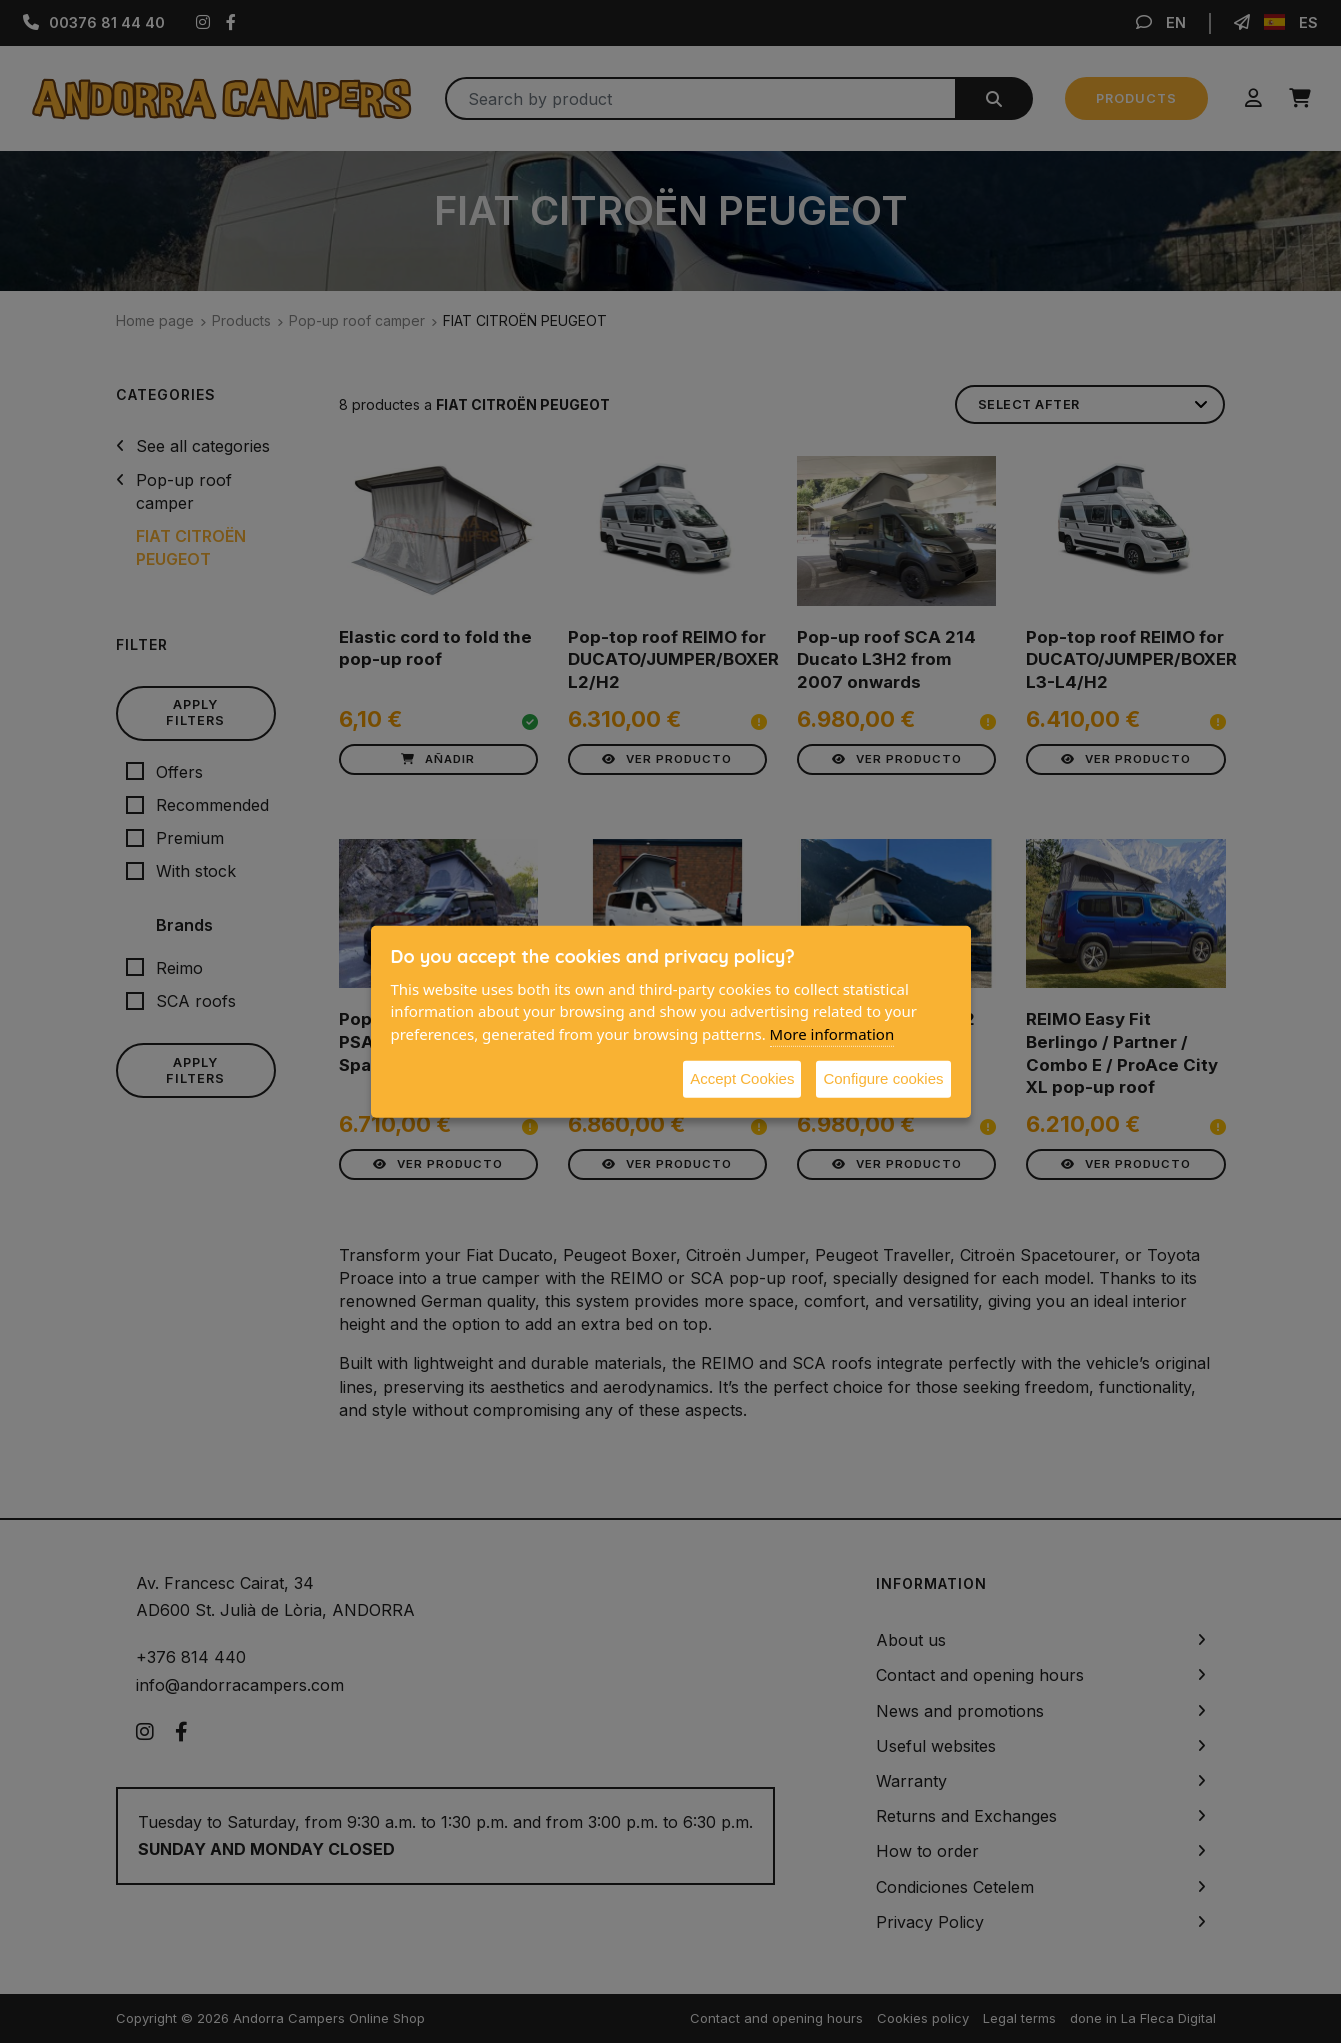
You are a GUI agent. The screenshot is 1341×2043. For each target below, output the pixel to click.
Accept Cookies (742, 1078)
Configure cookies (883, 1078)
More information (832, 1033)
